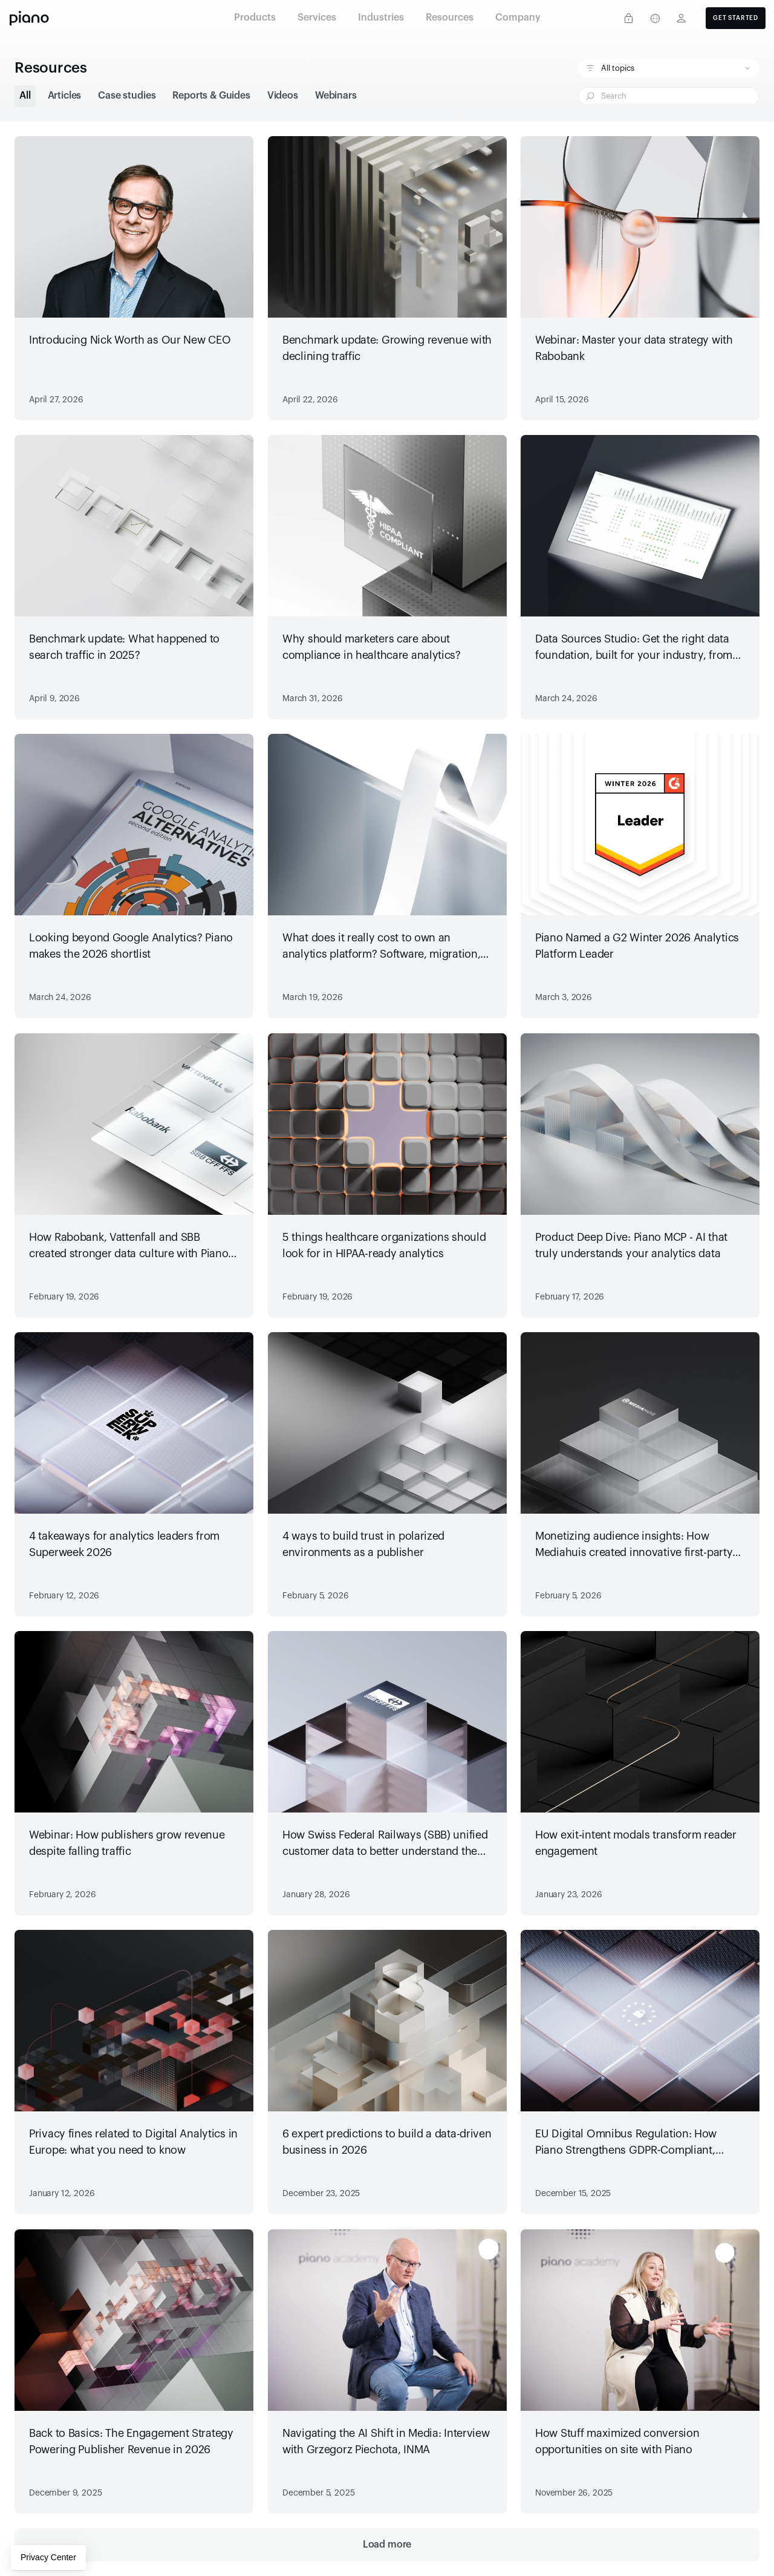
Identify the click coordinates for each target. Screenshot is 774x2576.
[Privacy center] (628, 18)
